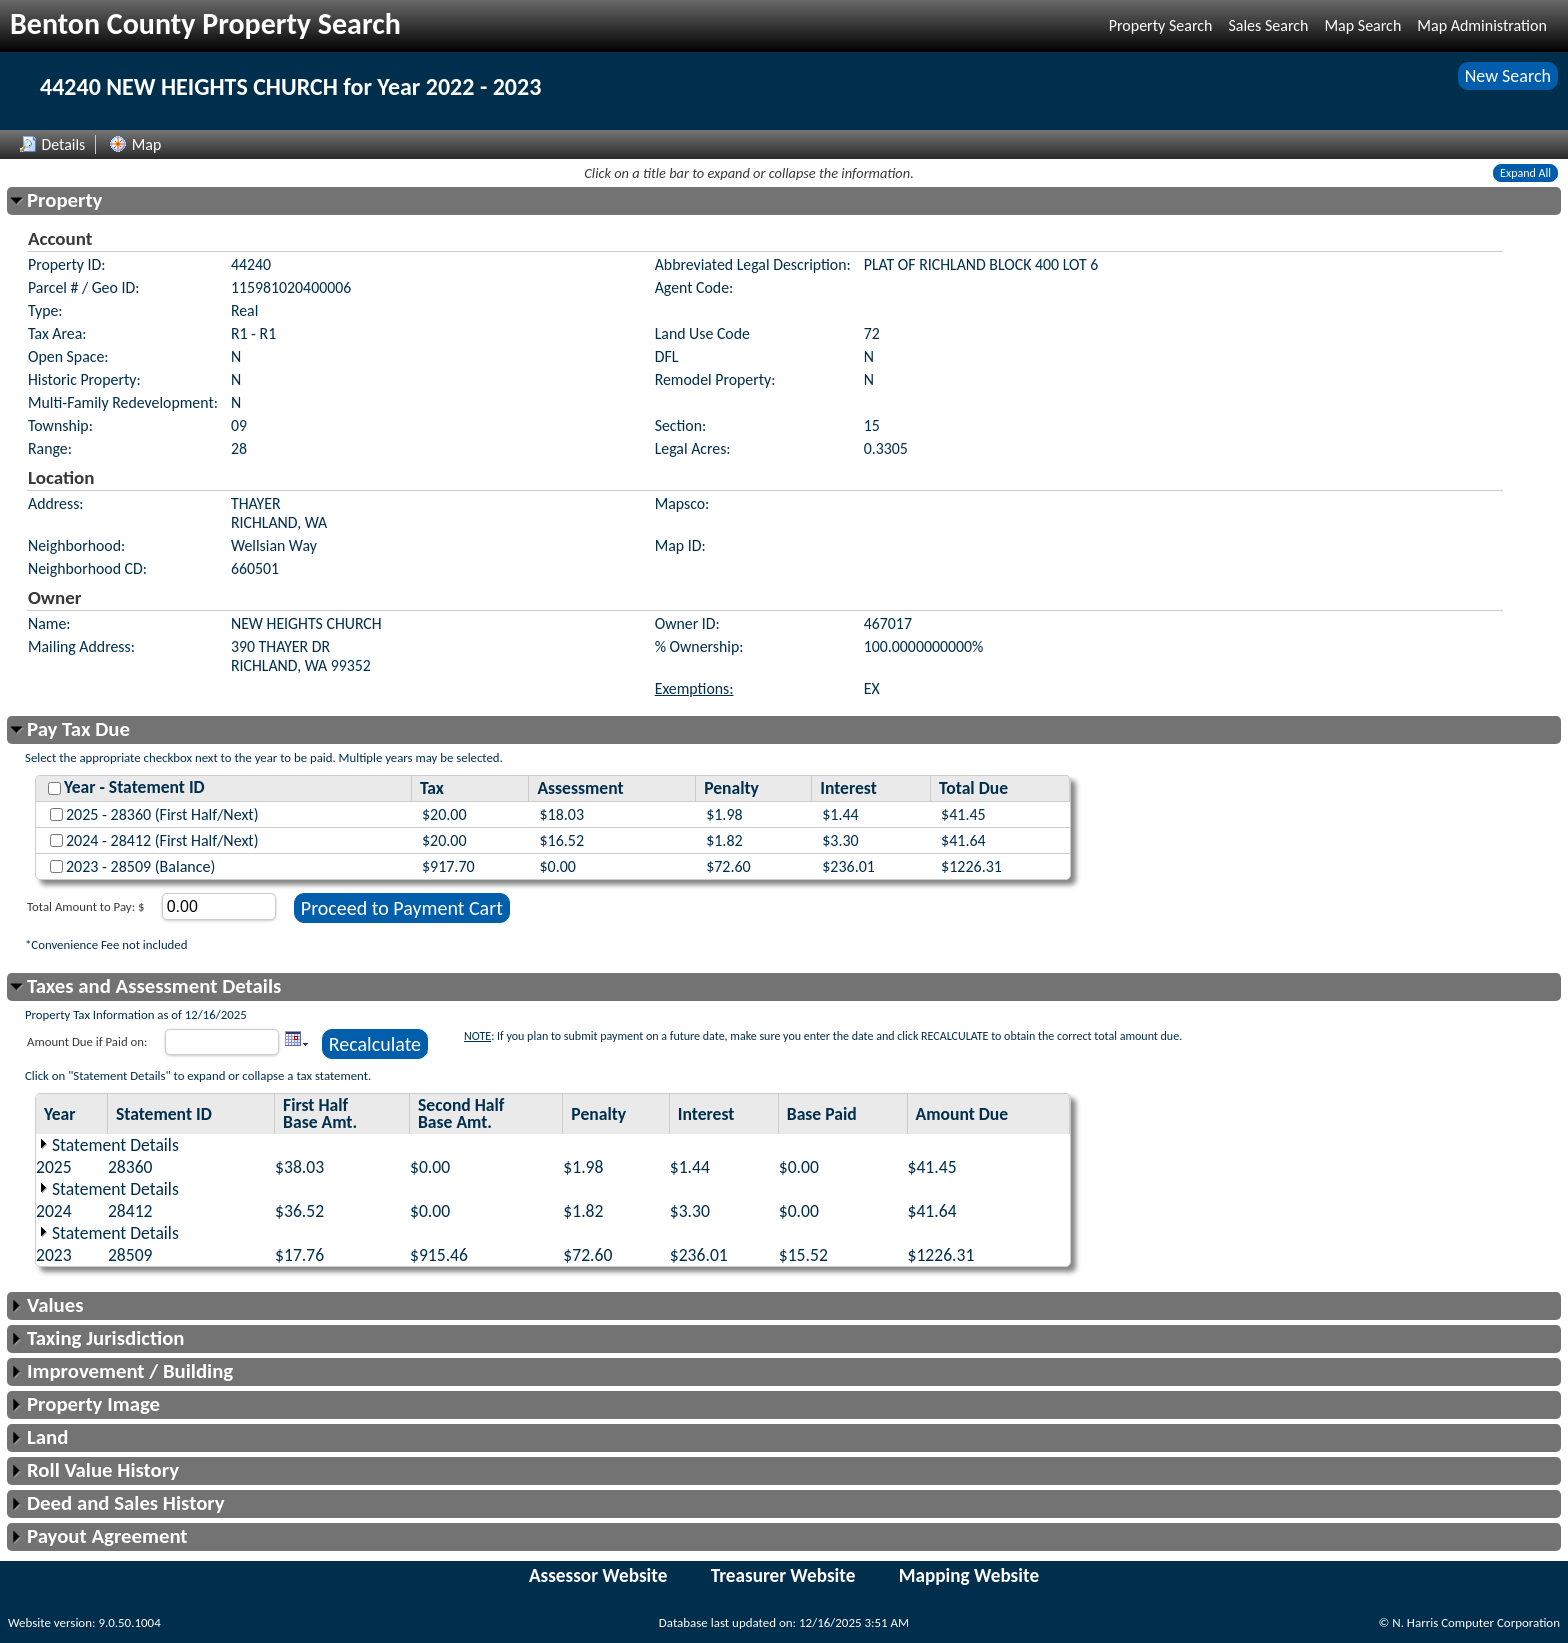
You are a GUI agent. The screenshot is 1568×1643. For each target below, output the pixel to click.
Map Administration (1482, 25)
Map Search (1362, 25)
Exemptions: (694, 688)
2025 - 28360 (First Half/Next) (162, 814)
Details (52, 144)
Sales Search (1268, 25)
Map (135, 144)
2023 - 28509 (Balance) (140, 866)
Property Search (1161, 25)
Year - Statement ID (134, 787)
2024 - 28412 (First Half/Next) (162, 840)
